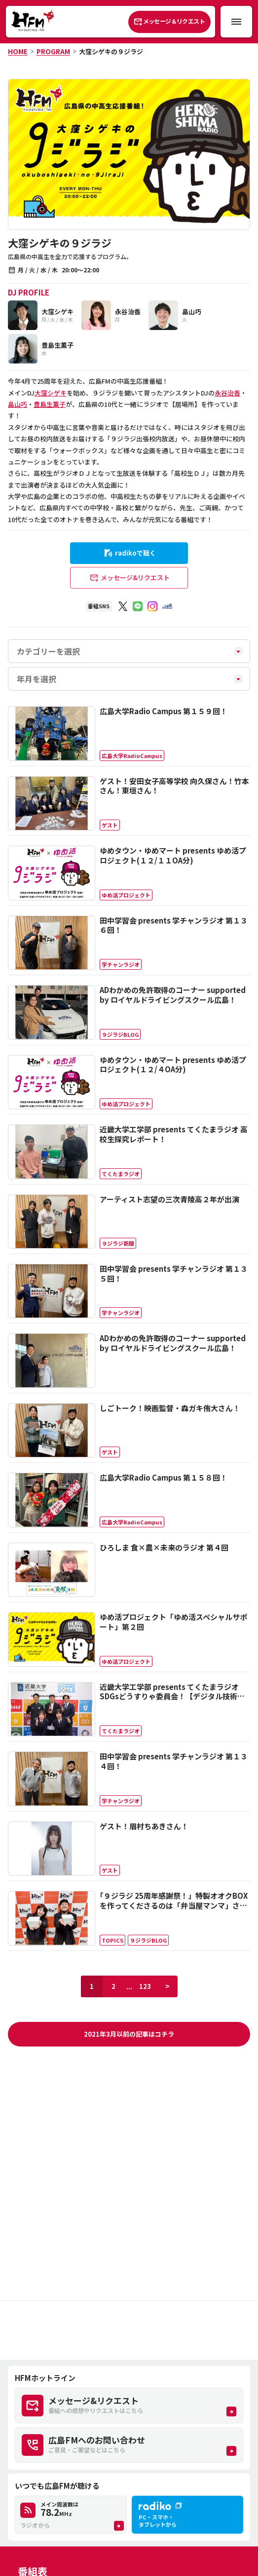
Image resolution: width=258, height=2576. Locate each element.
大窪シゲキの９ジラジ (111, 51)
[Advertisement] (129, 2330)
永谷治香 (227, 392)
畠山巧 (17, 404)
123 (145, 1986)
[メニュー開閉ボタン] (236, 21)
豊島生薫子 (50, 404)
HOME (18, 51)
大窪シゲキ (51, 392)
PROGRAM (53, 51)
